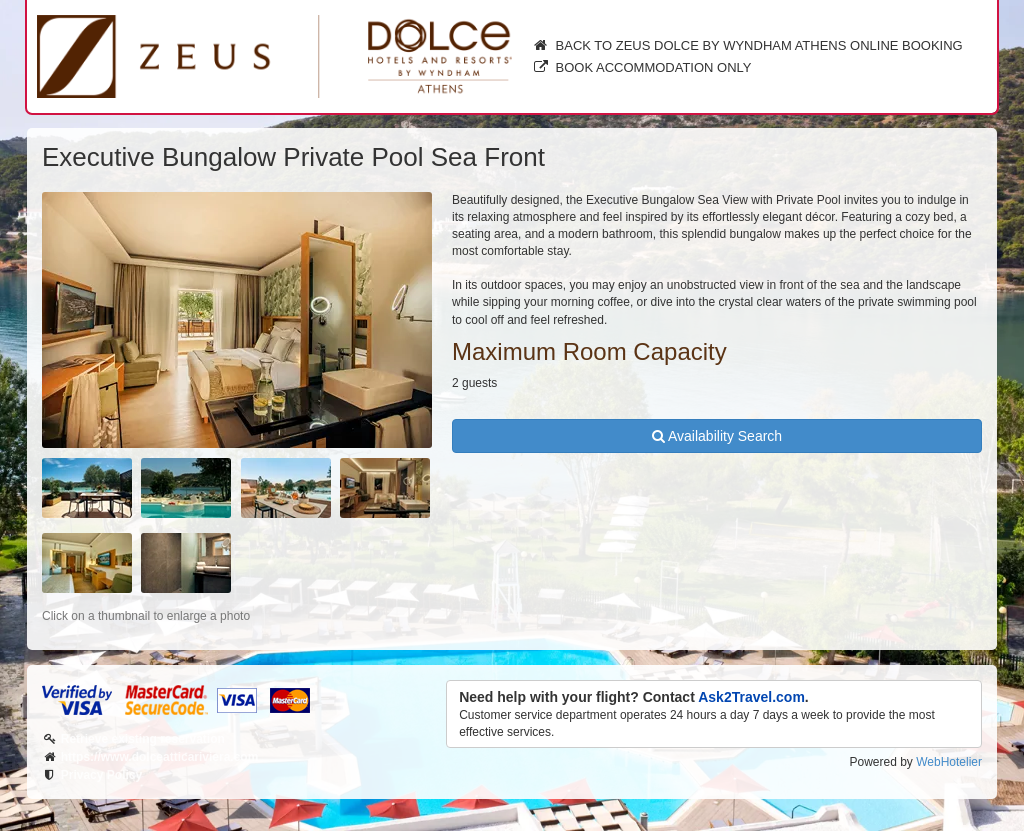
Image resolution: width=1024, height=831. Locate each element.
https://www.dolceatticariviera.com (160, 757)
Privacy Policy (101, 775)
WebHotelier (949, 762)
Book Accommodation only (642, 67)
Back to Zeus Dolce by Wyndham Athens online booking (747, 45)
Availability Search (717, 436)
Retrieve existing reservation (143, 739)
